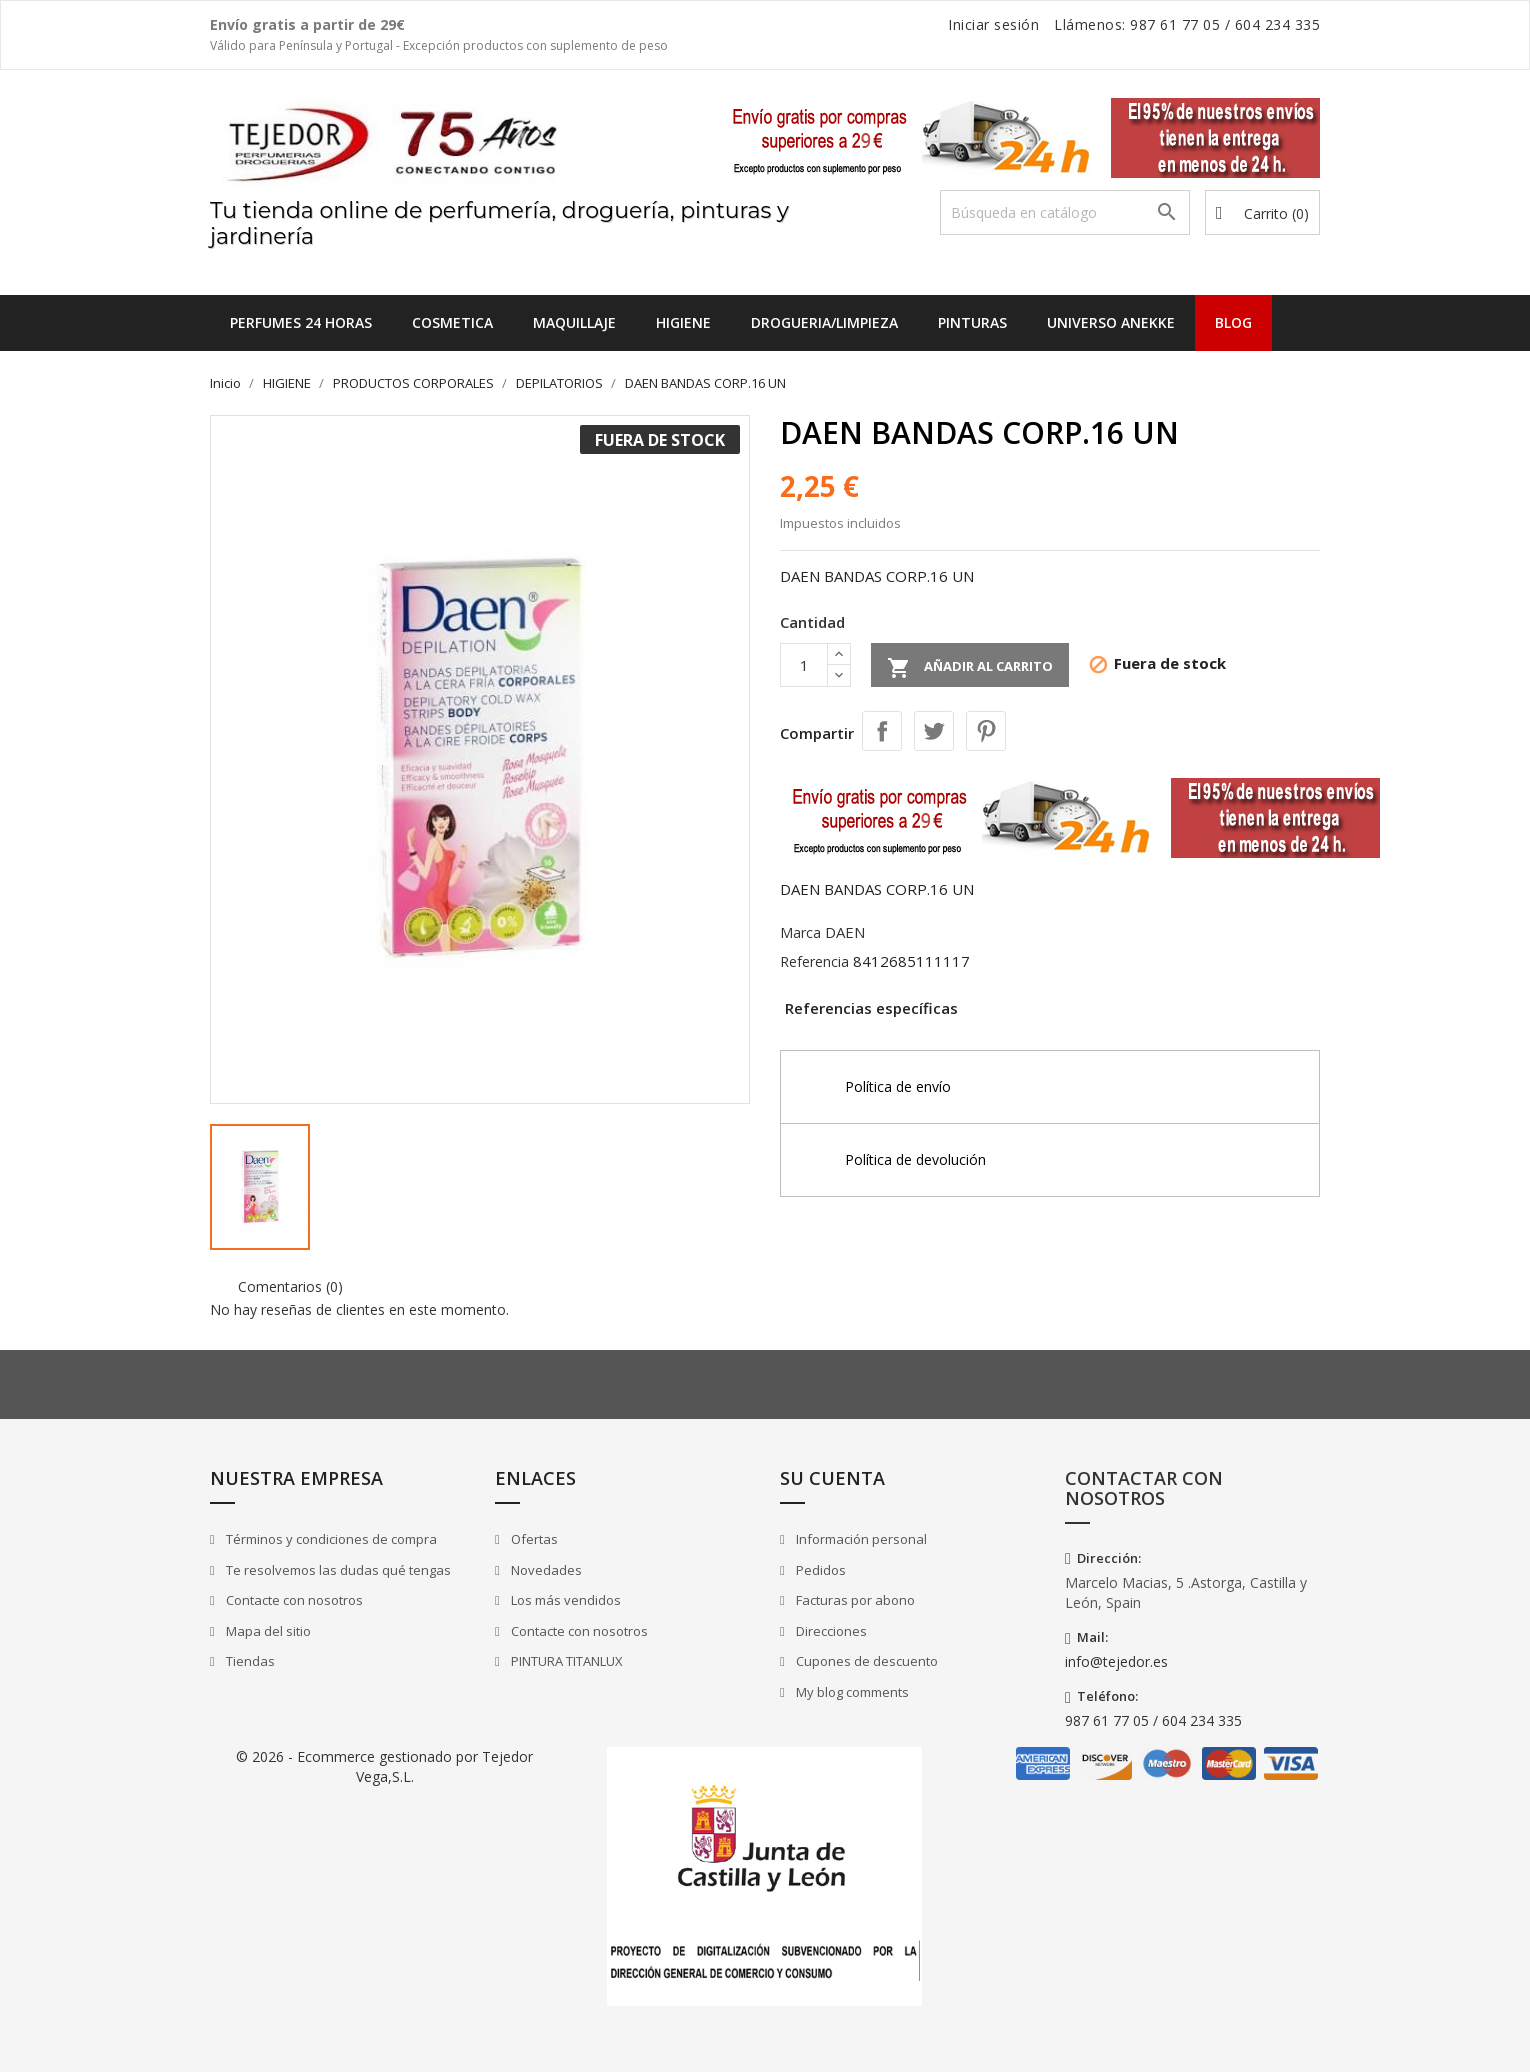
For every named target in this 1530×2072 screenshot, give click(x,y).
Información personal (860, 1539)
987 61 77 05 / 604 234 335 (1153, 1720)
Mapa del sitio (267, 1631)
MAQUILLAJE (574, 322)
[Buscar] (1065, 212)
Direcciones (830, 1631)
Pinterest (986, 731)
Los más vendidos (564, 1600)
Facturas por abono (854, 1600)
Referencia (814, 961)
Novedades (545, 1570)
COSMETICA (452, 322)
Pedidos (819, 1570)
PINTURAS (972, 322)
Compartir (882, 731)
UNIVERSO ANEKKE (1111, 322)
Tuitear (934, 731)
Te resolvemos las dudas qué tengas (337, 1570)
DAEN (845, 932)
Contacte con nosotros (293, 1600)
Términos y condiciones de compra (330, 1539)
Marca (800, 932)
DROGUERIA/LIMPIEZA (824, 322)
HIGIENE (683, 322)
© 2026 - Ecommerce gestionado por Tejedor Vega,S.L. (384, 1766)
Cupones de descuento (865, 1661)
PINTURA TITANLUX (565, 1661)
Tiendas (249, 1661)
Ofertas (533, 1539)
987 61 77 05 (1175, 24)
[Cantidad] (804, 665)
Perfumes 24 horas (301, 322)
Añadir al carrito (970, 668)
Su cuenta (832, 1478)
